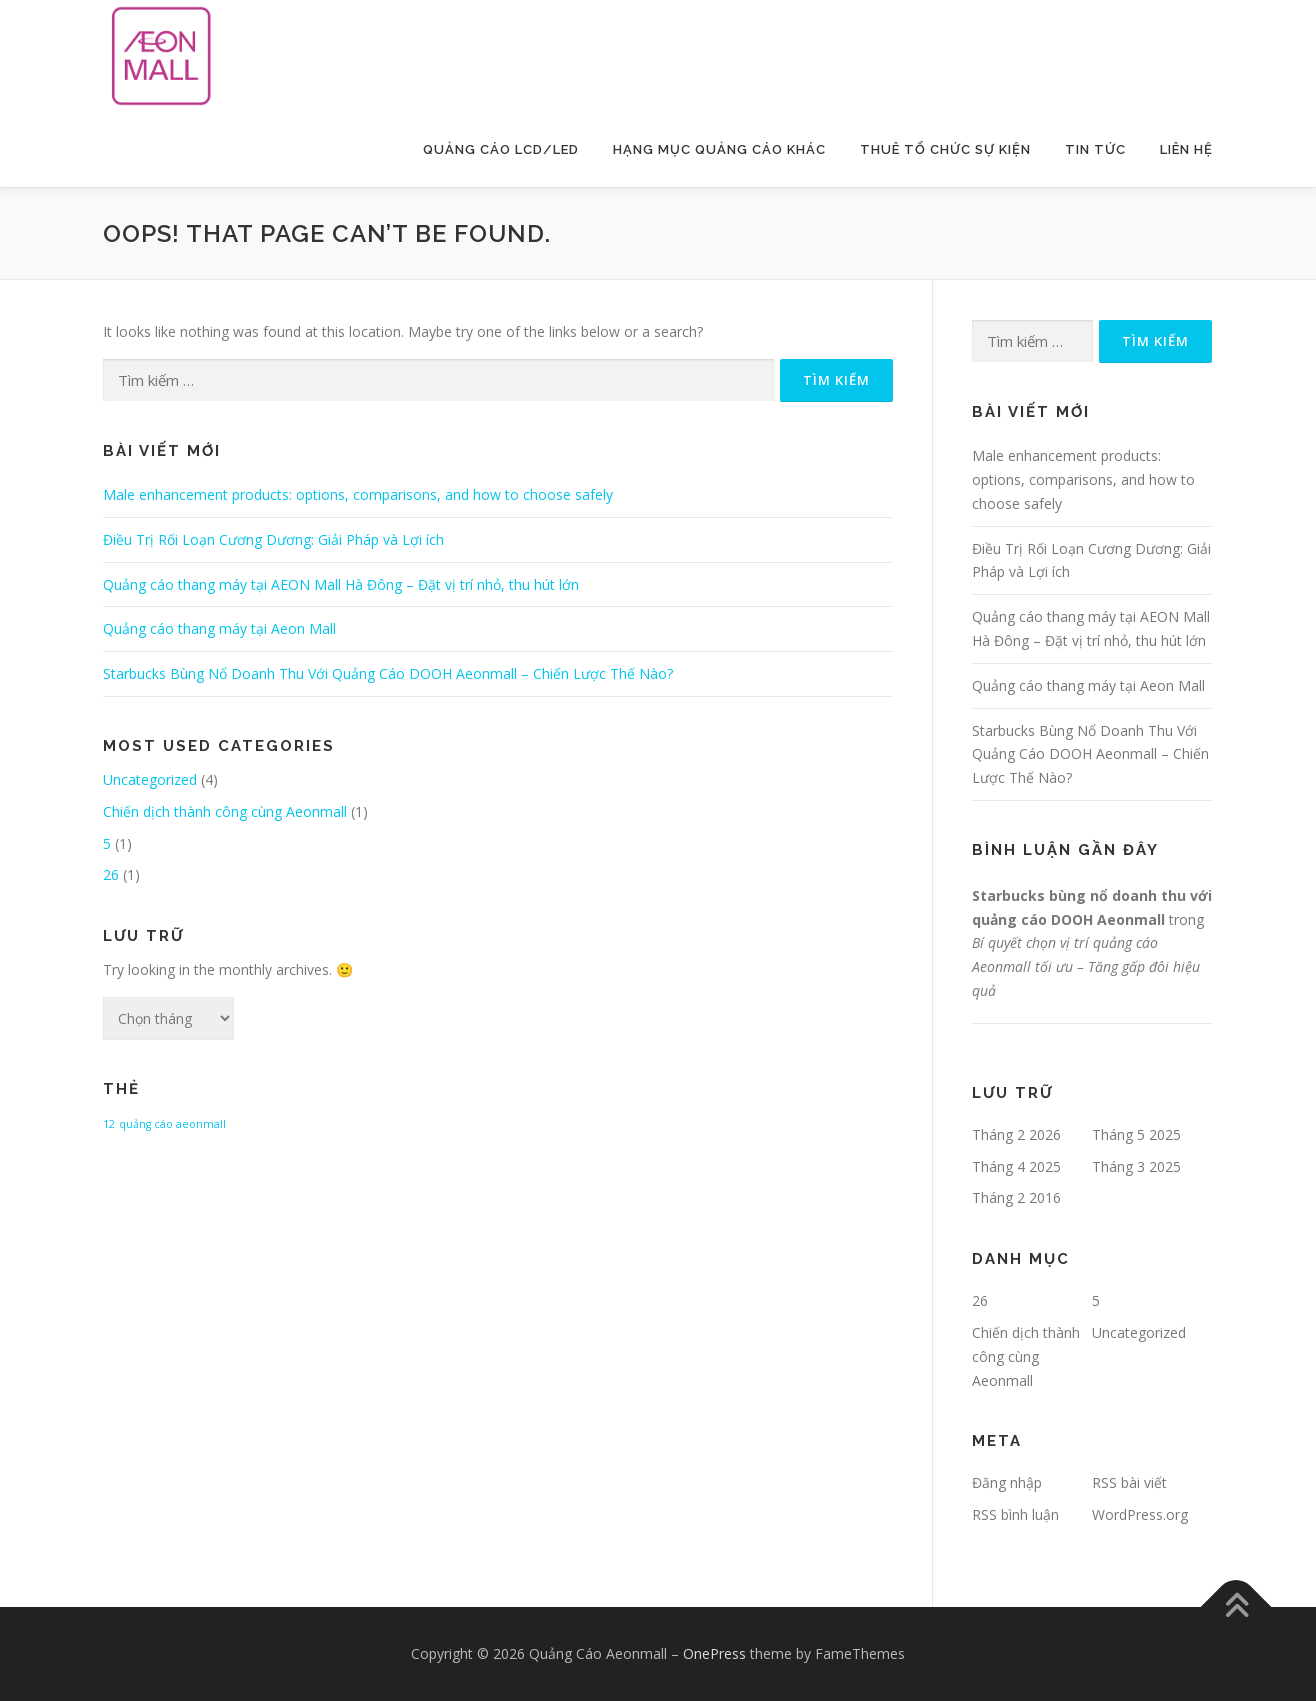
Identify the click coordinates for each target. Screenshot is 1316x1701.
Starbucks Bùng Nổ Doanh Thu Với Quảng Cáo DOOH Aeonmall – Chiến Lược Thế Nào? (388, 673)
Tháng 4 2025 (1016, 1166)
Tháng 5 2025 (1136, 1134)
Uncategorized (150, 779)
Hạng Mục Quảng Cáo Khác (719, 149)
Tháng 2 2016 (1016, 1197)
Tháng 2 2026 (1016, 1134)
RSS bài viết (1129, 1482)
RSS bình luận (1015, 1514)
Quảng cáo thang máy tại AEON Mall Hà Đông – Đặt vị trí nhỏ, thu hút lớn (341, 584)
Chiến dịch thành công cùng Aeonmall (225, 811)
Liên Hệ (1186, 149)
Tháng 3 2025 (1136, 1166)
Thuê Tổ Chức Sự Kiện (945, 149)
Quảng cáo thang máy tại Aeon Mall (219, 628)
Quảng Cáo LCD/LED (501, 149)
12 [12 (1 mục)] (109, 1124)
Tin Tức (1095, 149)
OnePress (714, 1653)
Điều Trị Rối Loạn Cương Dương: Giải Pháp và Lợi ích (273, 539)
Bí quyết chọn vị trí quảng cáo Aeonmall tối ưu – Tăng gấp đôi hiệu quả (1086, 966)
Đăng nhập (1007, 1482)
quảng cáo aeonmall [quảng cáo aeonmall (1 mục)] (172, 1124)
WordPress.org (1140, 1514)
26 (111, 874)
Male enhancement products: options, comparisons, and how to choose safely (358, 494)
